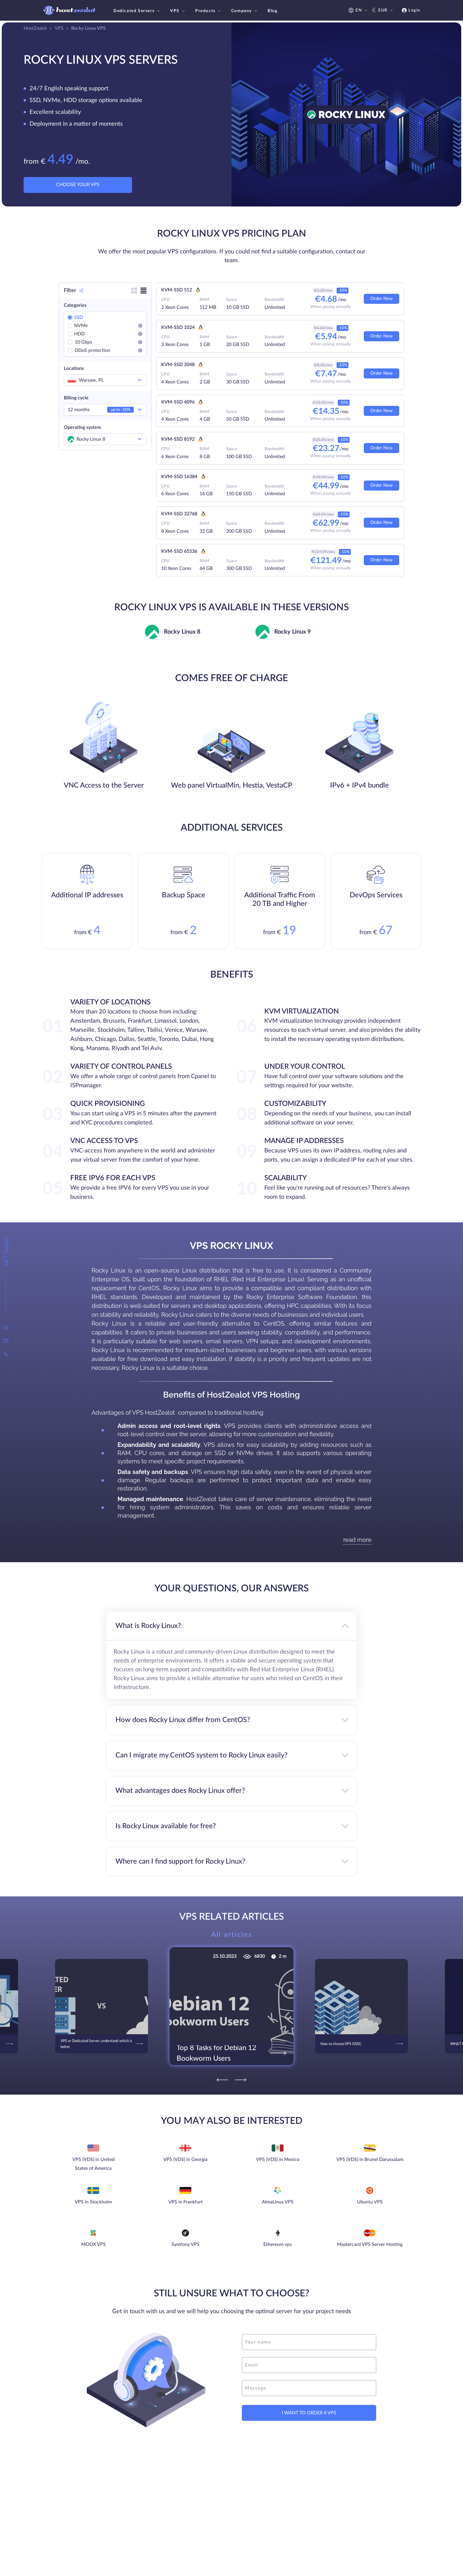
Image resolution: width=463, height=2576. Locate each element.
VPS (178, 11)
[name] (309, 2342)
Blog (272, 11)
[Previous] (222, 2080)
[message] (309, 2388)
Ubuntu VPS (370, 2202)
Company (245, 11)
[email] (309, 2365)
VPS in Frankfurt (185, 2202)
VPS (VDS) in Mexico (277, 2159)
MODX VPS (93, 2244)
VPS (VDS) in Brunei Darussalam (369, 2159)
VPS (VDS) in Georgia (185, 2159)
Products (208, 11)
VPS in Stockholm (93, 2202)
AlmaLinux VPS (278, 2202)
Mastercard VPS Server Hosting (369, 2244)
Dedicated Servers (137, 11)
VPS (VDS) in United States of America (93, 2164)
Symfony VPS (186, 2244)
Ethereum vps (277, 2244)
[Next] (240, 2080)
